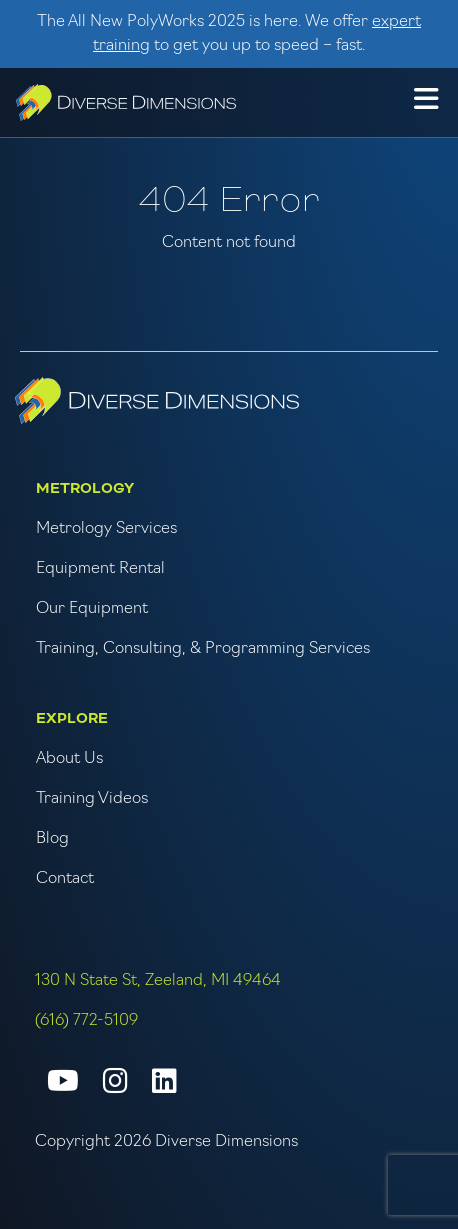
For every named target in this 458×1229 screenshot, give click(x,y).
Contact (65, 879)
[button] (426, 102)
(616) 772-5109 (86, 1021)
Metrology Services (106, 529)
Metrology (85, 488)
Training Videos (92, 799)
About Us (69, 759)
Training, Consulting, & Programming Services (203, 649)
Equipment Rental (100, 569)
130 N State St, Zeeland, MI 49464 (158, 981)
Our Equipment (92, 609)
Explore (72, 718)
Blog (52, 839)
